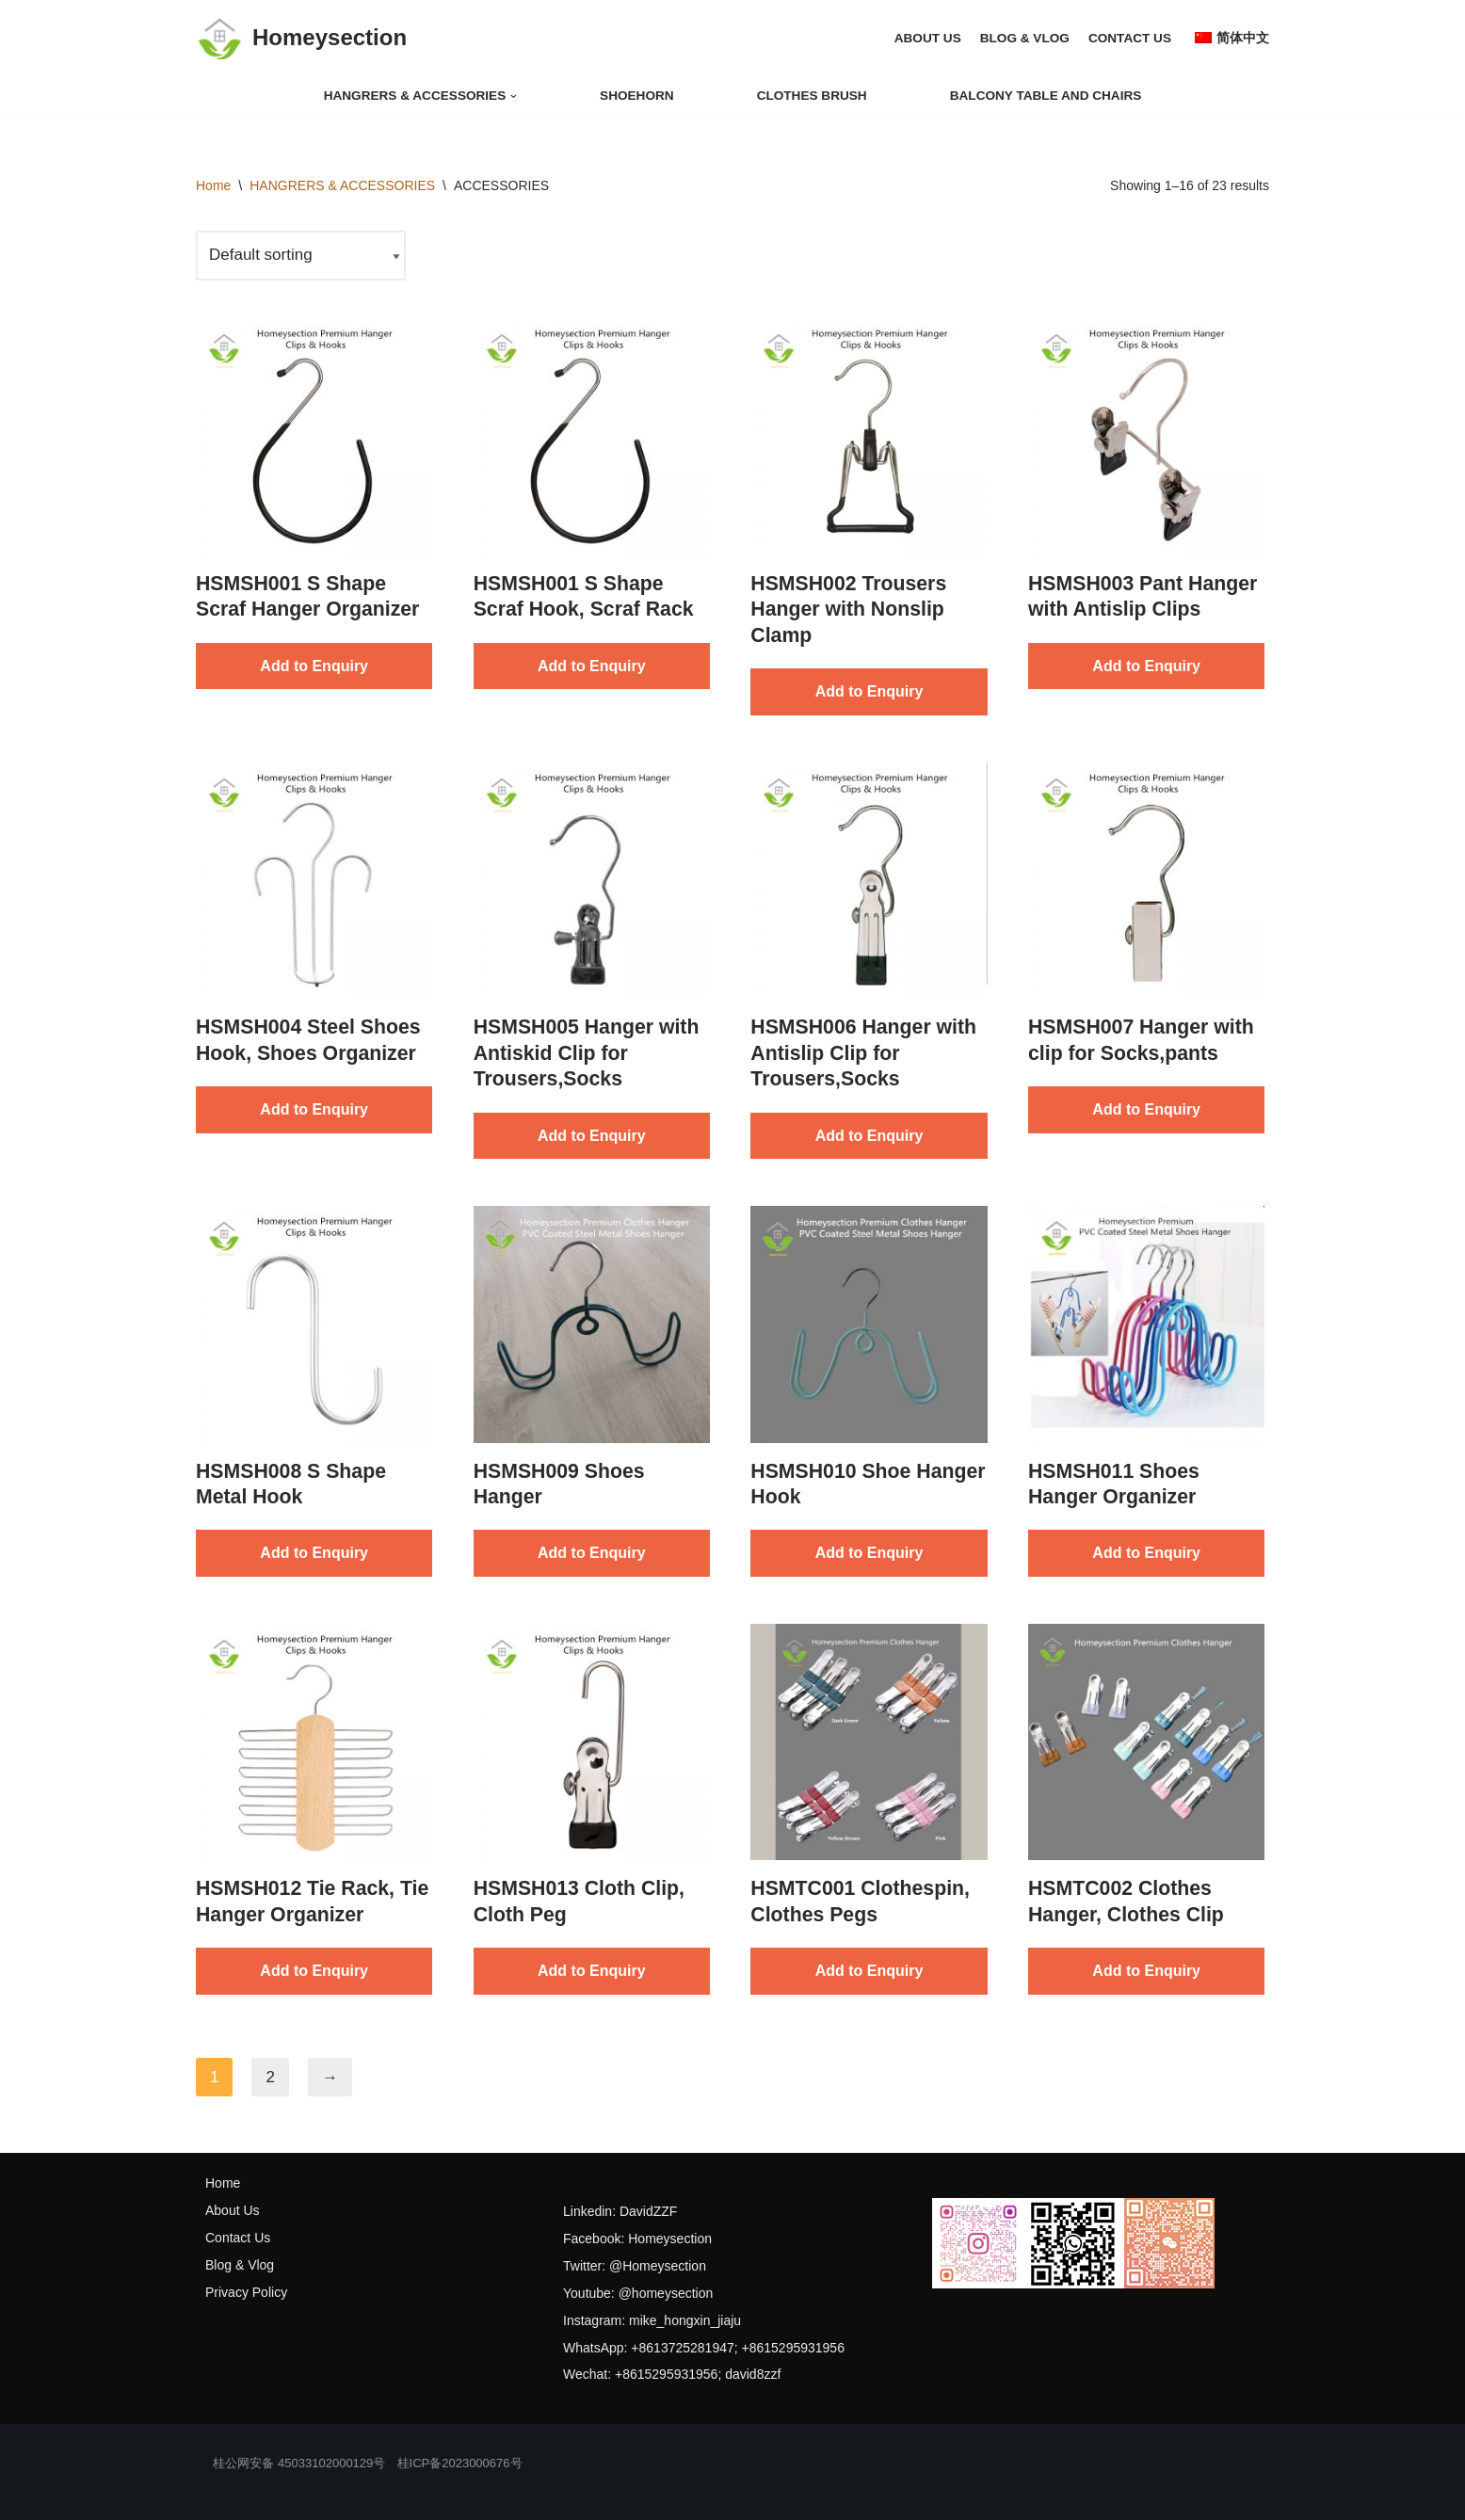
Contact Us (237, 2237)
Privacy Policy (246, 2292)
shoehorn (637, 95)
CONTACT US (1129, 38)
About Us (232, 2210)
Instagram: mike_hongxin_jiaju (652, 2320)
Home (213, 185)
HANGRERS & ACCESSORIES (342, 185)
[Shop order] (301, 256)
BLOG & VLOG (1025, 38)
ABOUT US (927, 38)
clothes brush (812, 95)
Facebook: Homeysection (637, 2238)
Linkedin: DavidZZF (620, 2211)
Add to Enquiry (314, 666)
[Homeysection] (301, 38)
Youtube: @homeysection (638, 2293)
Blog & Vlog (239, 2264)
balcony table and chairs (1046, 95)
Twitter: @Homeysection (634, 2265)
